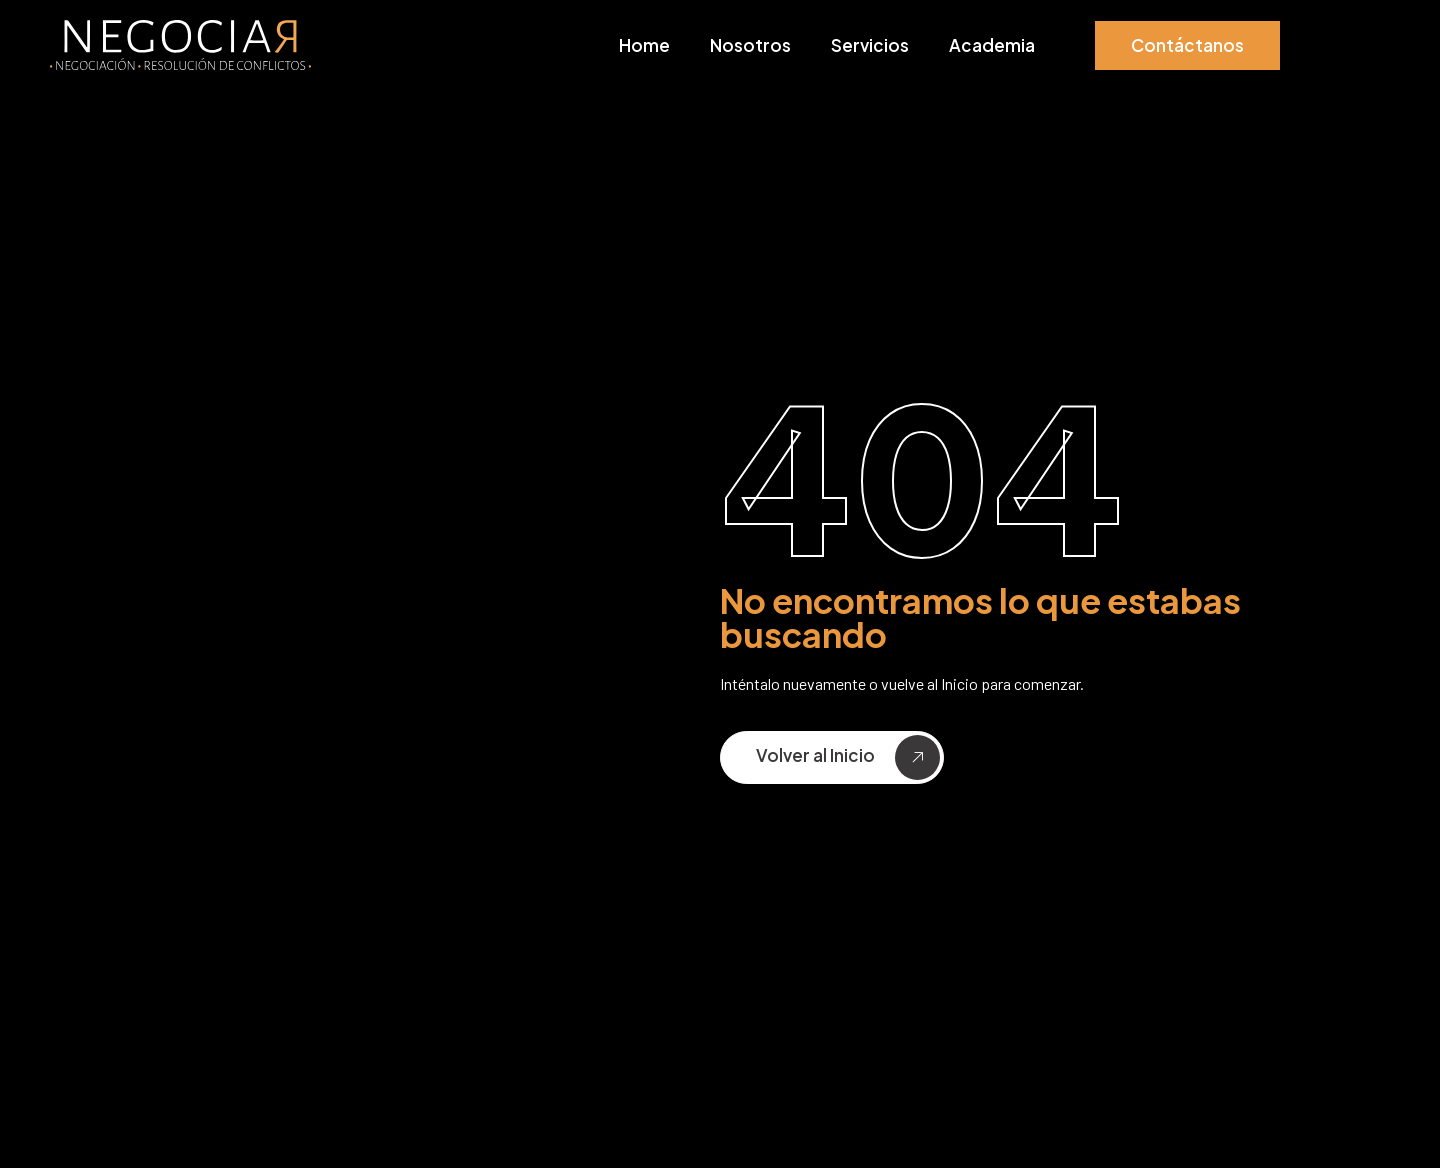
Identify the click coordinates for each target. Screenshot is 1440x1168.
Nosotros (750, 45)
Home (644, 45)
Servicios (870, 45)
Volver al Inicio (848, 757)
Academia (992, 45)
